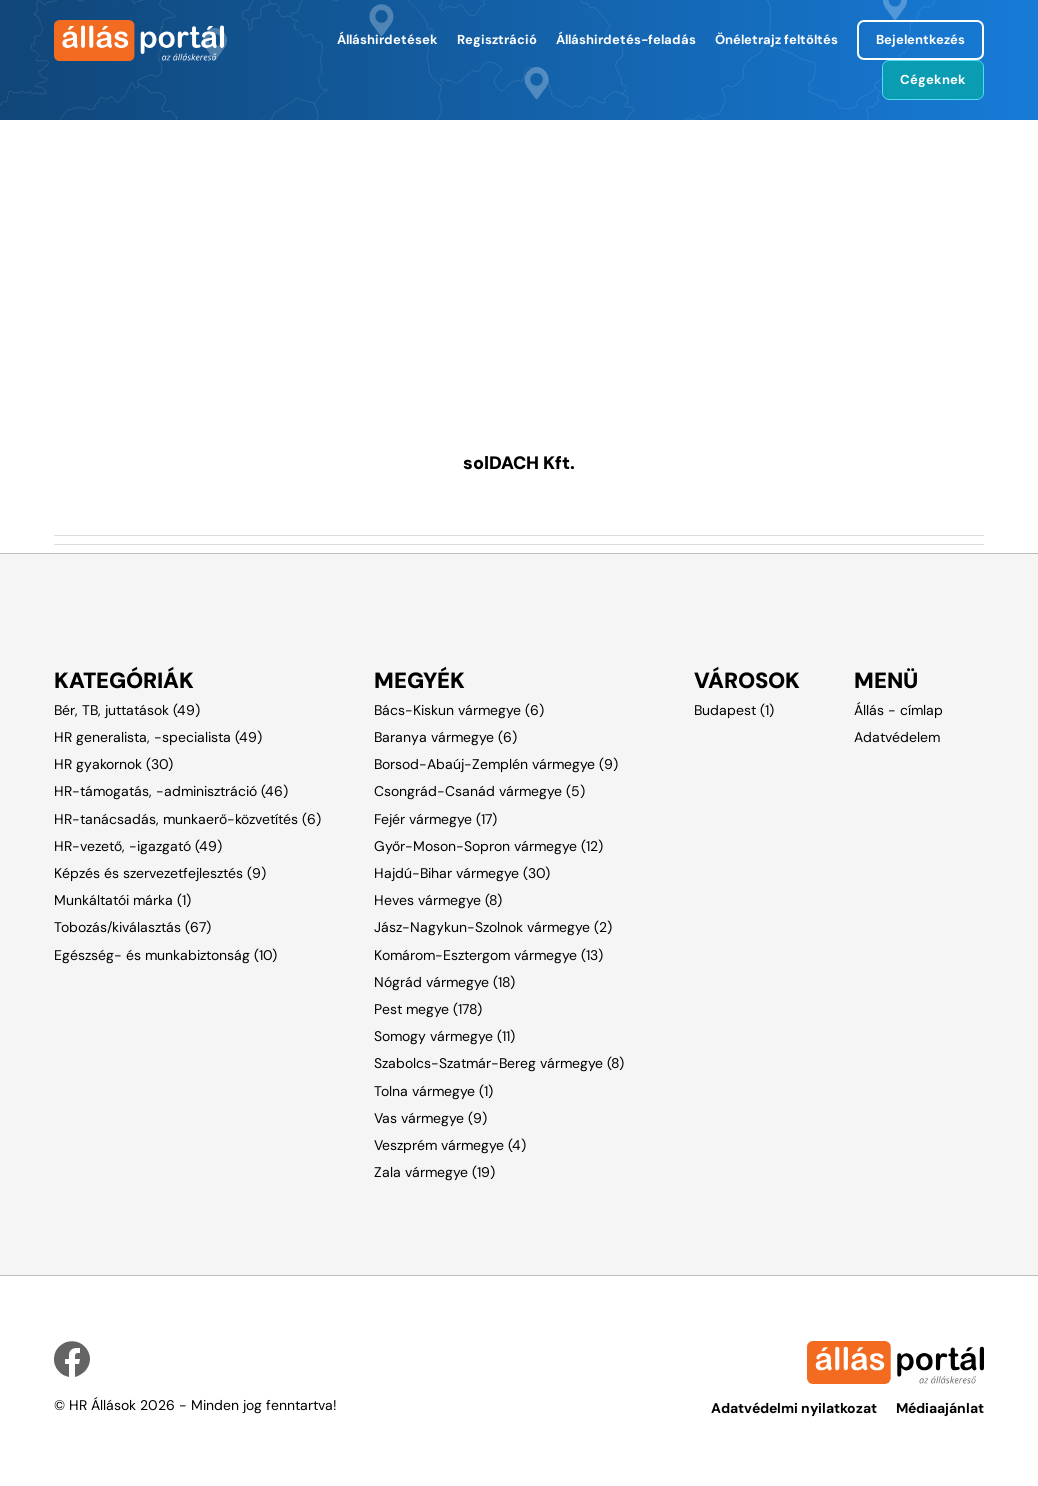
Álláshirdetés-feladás (626, 39)
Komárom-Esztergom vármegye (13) (488, 955)
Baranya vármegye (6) (445, 737)
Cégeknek (933, 79)
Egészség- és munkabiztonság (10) (165, 955)
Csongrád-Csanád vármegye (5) (479, 791)
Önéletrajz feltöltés (776, 39)
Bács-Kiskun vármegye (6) (459, 710)
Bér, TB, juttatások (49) (127, 710)
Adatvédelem (897, 737)
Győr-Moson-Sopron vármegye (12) (488, 846)
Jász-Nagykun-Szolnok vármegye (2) (493, 927)
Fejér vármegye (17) (435, 819)
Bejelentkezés (920, 39)
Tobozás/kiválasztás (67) (132, 927)
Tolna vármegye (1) (433, 1091)
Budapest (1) (734, 710)
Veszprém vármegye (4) (450, 1145)
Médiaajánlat (940, 1408)
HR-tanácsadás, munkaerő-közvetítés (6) (187, 819)
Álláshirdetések (387, 39)
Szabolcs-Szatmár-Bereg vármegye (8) (499, 1063)
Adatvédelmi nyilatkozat (794, 1408)
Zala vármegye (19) (434, 1172)
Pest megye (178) (428, 1009)
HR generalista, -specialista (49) (158, 737)
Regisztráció (497, 39)
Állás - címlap (898, 710)
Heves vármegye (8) (438, 900)
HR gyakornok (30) (113, 764)
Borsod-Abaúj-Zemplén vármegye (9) (496, 764)
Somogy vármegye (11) (444, 1036)
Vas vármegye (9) (430, 1118)
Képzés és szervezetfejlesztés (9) (160, 873)
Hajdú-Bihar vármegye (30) (462, 873)
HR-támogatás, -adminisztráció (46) (171, 791)
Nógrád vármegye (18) (444, 982)
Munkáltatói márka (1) (122, 900)
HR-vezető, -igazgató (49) (138, 846)
